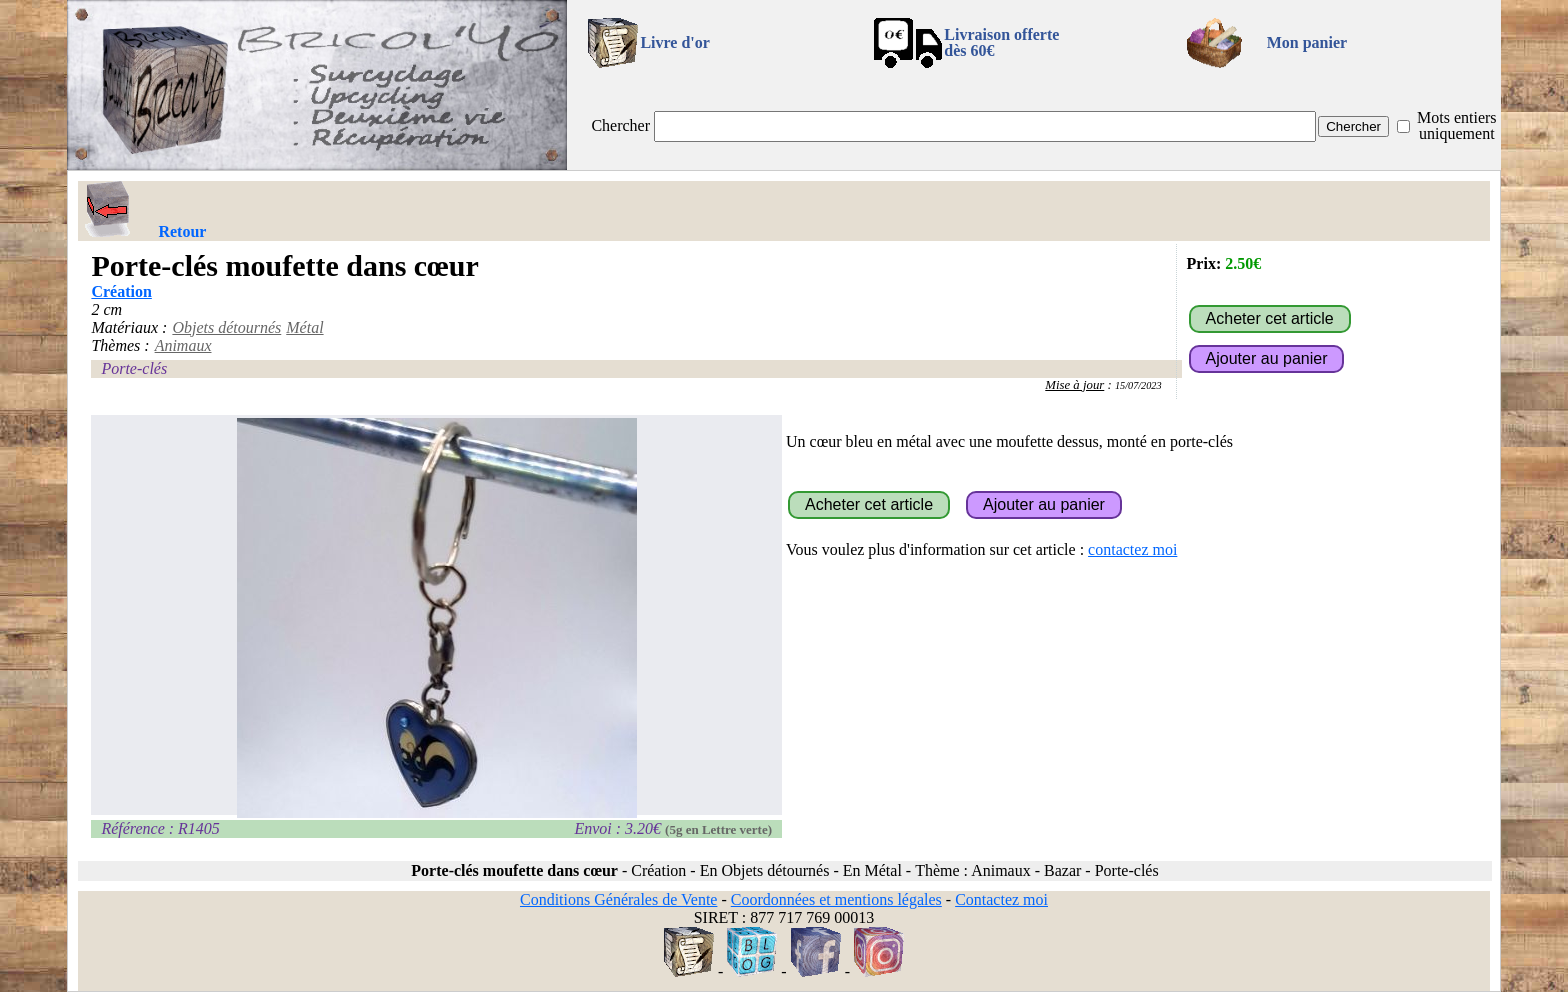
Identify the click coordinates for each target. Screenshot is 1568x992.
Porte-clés (134, 368)
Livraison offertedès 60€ (1001, 42)
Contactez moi (1001, 899)
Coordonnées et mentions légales (836, 899)
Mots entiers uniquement (1457, 125)
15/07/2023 (1138, 385)
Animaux (183, 345)
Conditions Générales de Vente (618, 899)
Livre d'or (674, 42)
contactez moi (1132, 549)
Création (121, 291)
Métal (304, 327)
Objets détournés (226, 327)
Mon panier (1307, 42)
